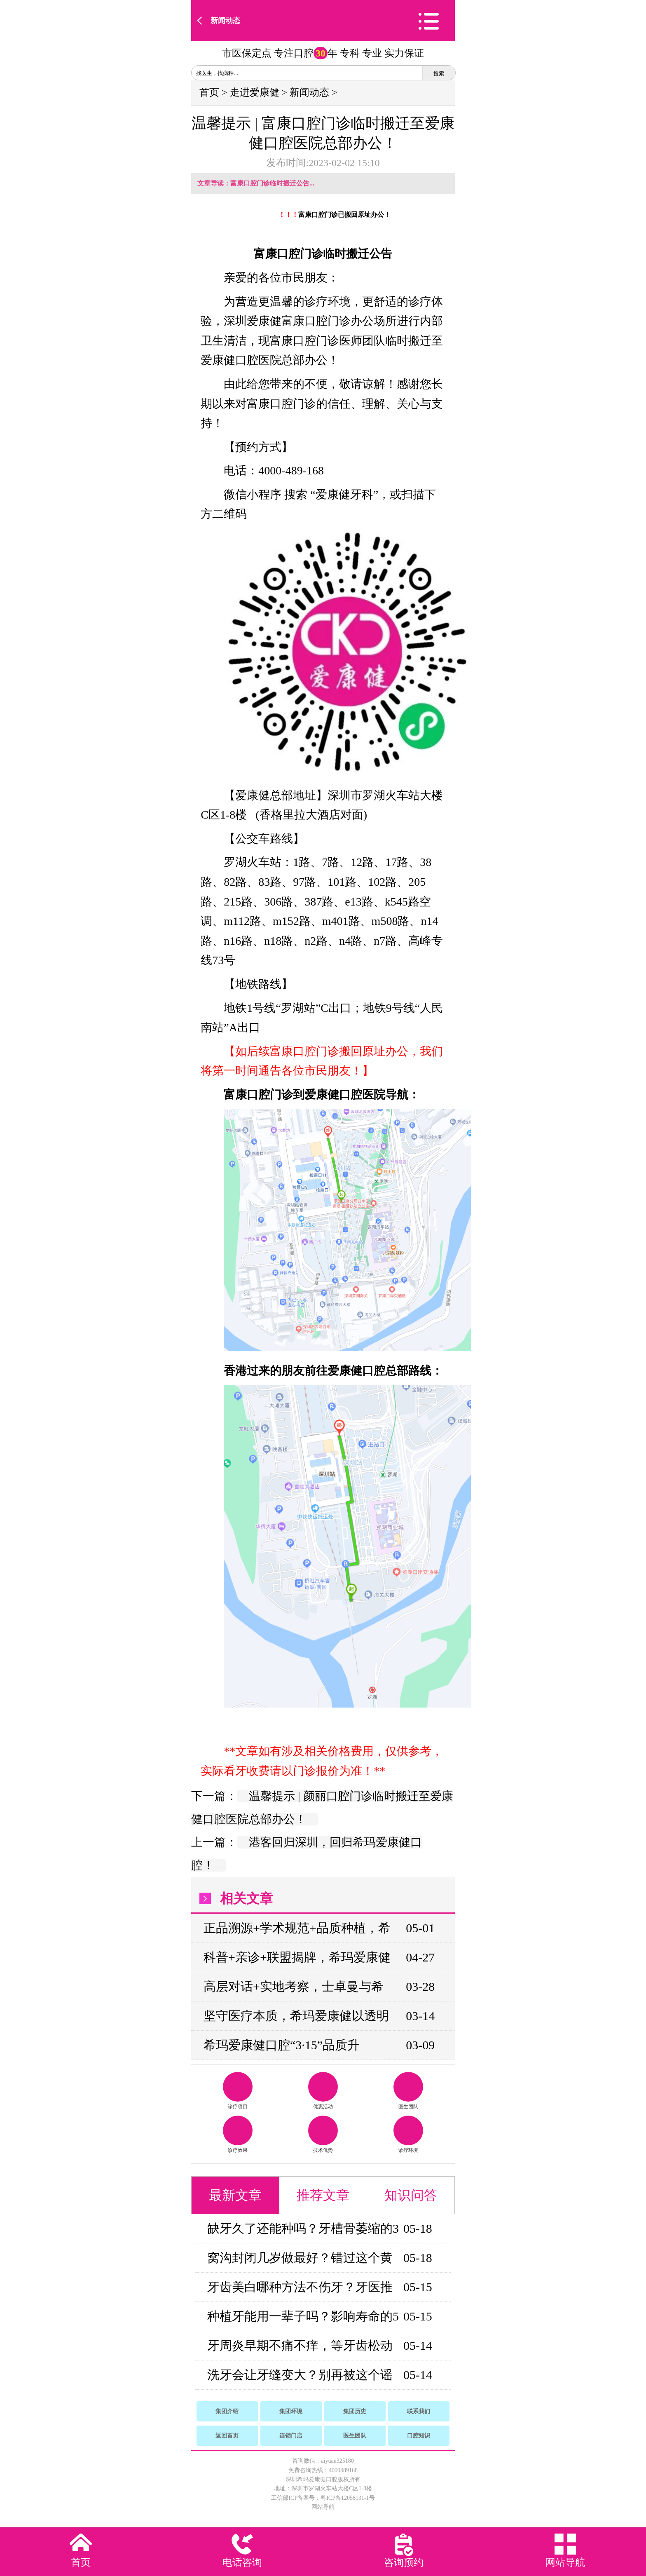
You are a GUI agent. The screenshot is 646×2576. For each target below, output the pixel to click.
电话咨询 (242, 2562)
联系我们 (418, 2411)
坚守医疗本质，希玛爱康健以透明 (296, 2015)
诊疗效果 (238, 2134)
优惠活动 (323, 2090)
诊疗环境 (408, 2134)
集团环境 (290, 2411)
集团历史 (354, 2411)
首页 (209, 92)
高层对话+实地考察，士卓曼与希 (294, 1986)
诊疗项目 (238, 2090)
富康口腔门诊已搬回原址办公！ (344, 214)
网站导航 (323, 2507)
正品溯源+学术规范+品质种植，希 (297, 1928)
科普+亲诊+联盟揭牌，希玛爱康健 (297, 1957)
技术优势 (323, 2134)
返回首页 (227, 2436)
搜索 (438, 73)
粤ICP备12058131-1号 (347, 2498)
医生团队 (408, 2090)
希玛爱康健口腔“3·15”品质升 (282, 2045)
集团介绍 (227, 2411)
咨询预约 (404, 2562)
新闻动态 (225, 20)
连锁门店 (290, 2436)
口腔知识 (418, 2436)
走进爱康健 (254, 92)
